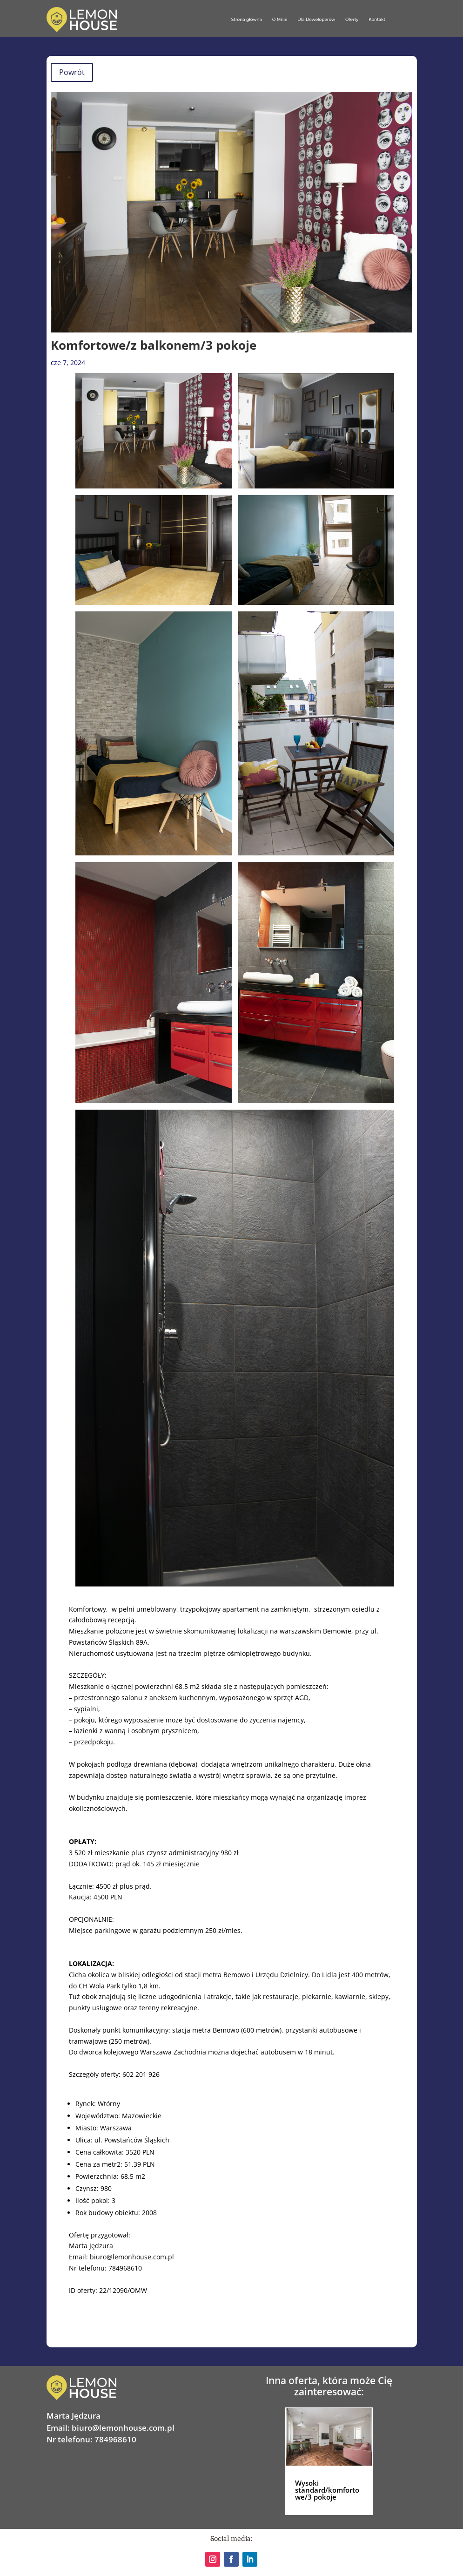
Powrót (72, 72)
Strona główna (246, 19)
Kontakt (377, 19)
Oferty (351, 19)
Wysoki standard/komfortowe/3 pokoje (327, 2489)
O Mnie (280, 19)
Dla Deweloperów (316, 19)
